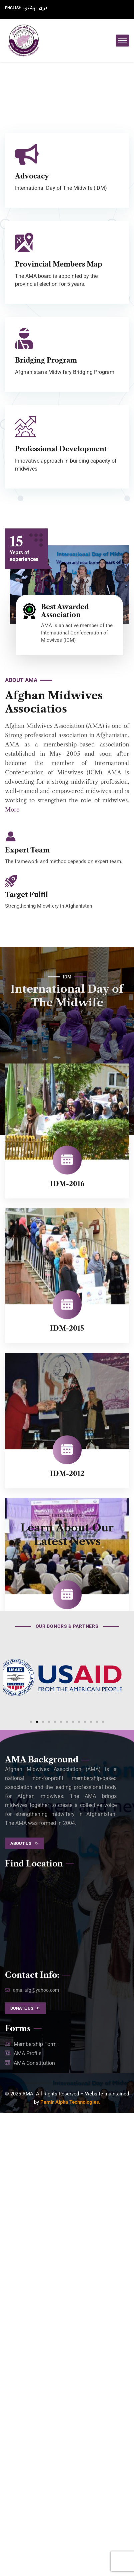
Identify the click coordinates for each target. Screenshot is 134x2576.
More (12, 809)
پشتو (30, 8)
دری (43, 8)
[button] (31, 2185)
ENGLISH (13, 8)
